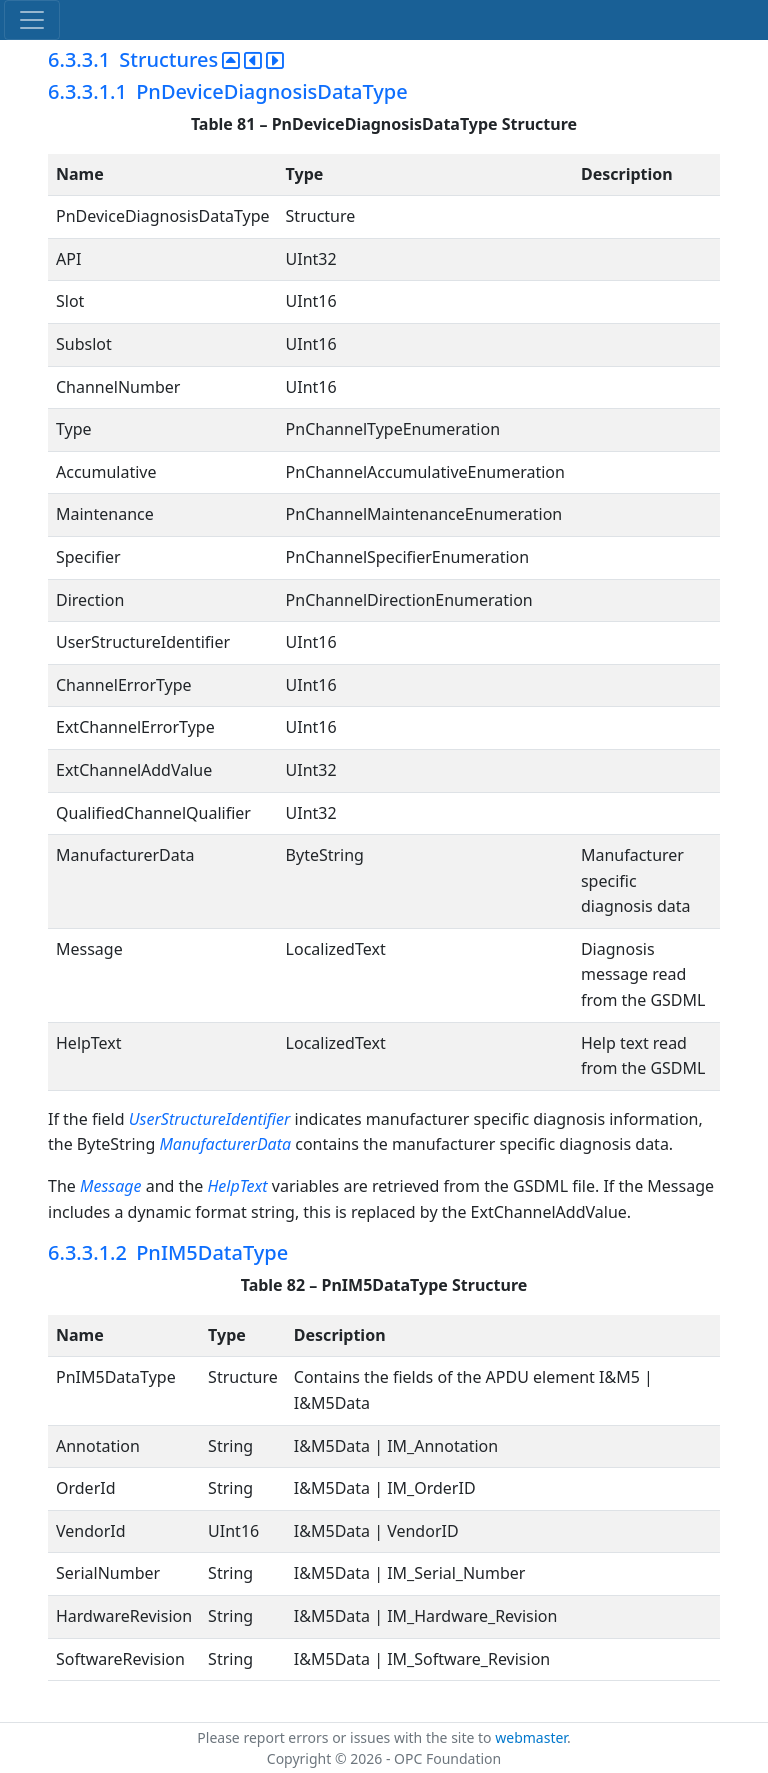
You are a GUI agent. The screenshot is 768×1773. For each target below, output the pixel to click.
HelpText (237, 1186)
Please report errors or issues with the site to (346, 1737)
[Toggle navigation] (32, 20)
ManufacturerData (225, 1144)
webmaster (531, 1737)
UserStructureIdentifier (210, 1119)
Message (111, 1186)
